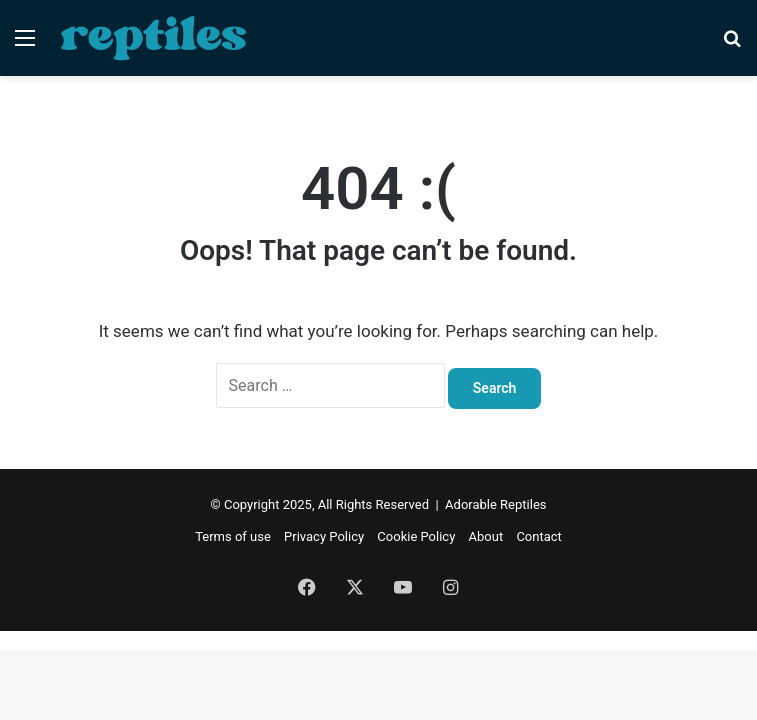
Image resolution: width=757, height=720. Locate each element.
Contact (538, 536)
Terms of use (233, 536)
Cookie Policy (416, 536)
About (486, 536)
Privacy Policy (324, 536)
